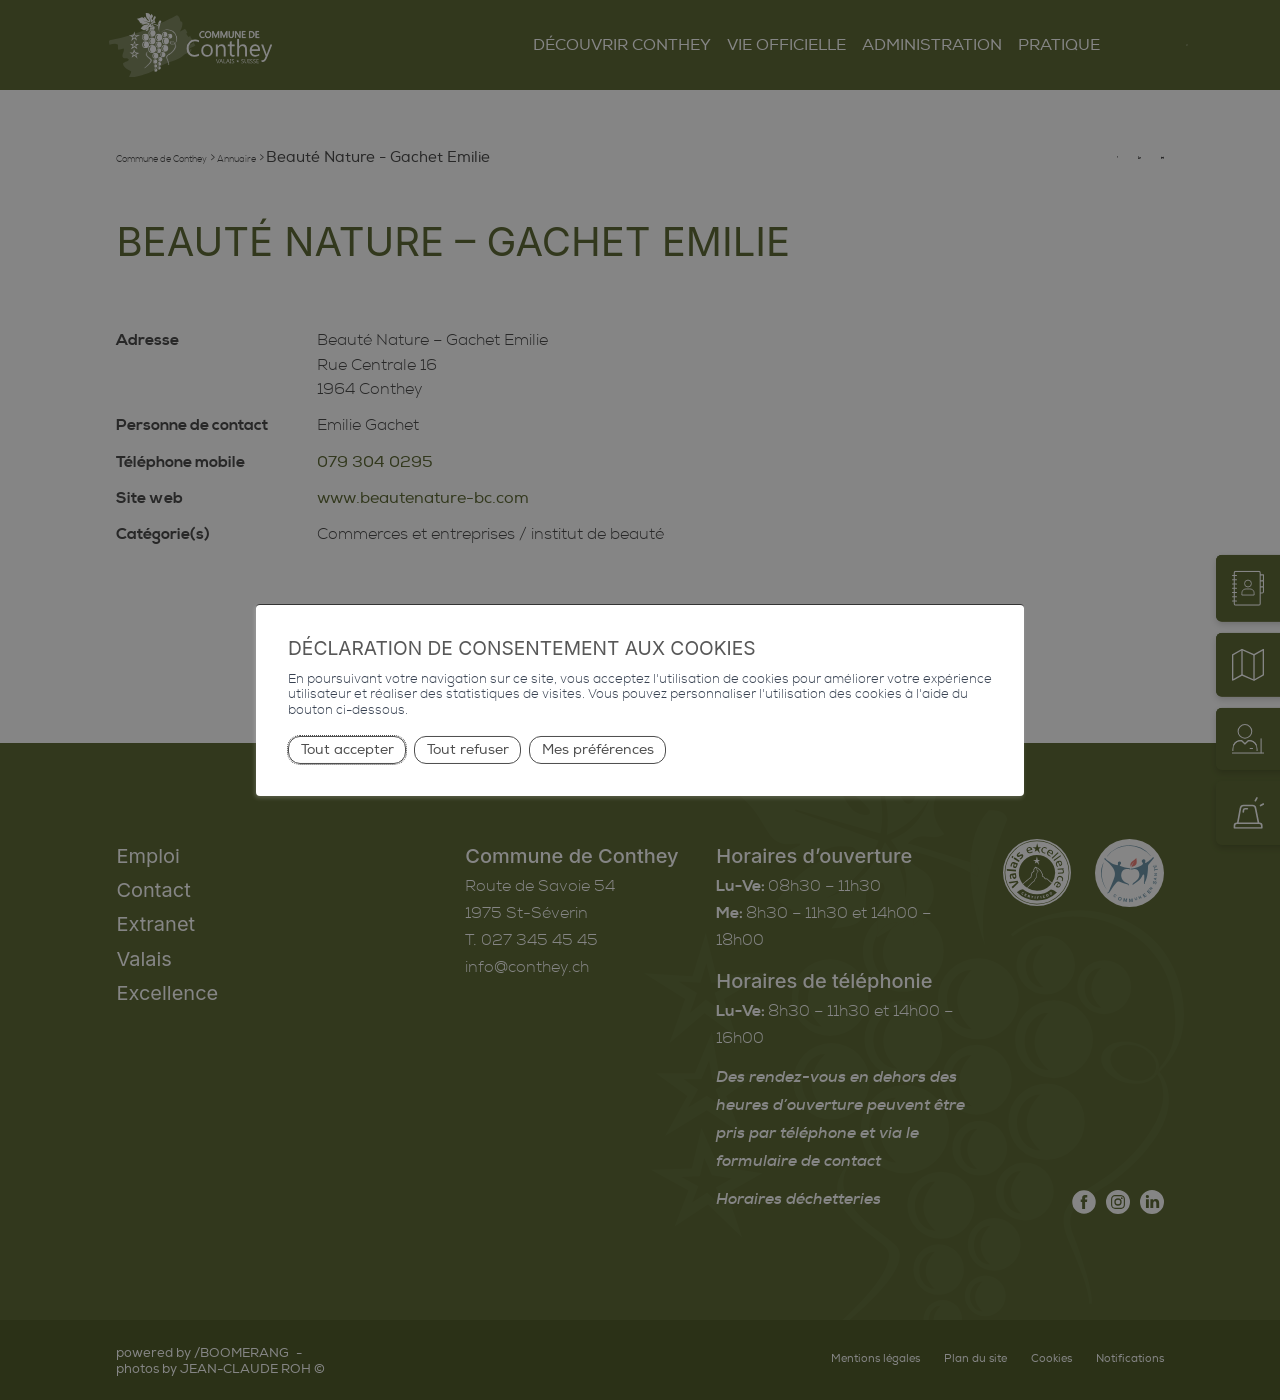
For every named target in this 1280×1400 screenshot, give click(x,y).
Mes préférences (598, 749)
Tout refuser (468, 749)
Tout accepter (347, 749)
